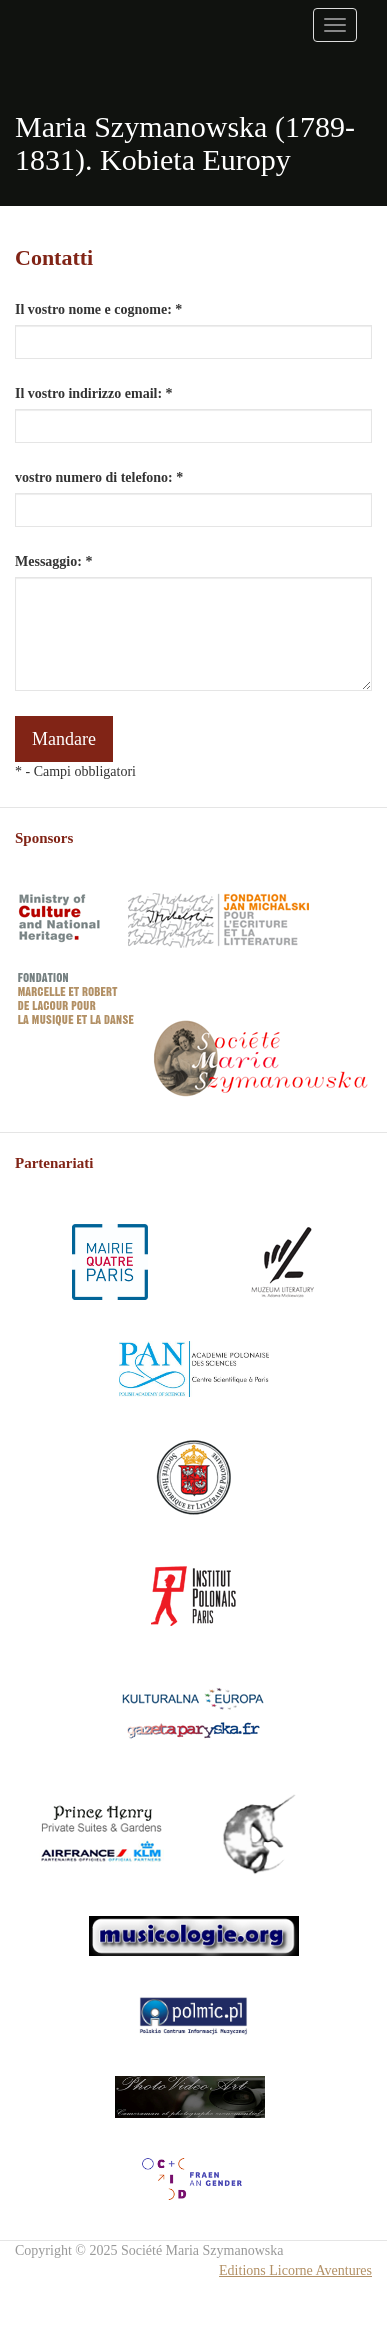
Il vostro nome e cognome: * (98, 309)
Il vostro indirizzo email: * (94, 393)
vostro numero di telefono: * (99, 477)
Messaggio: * (53, 561)
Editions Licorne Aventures (295, 2270)
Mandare (64, 739)
